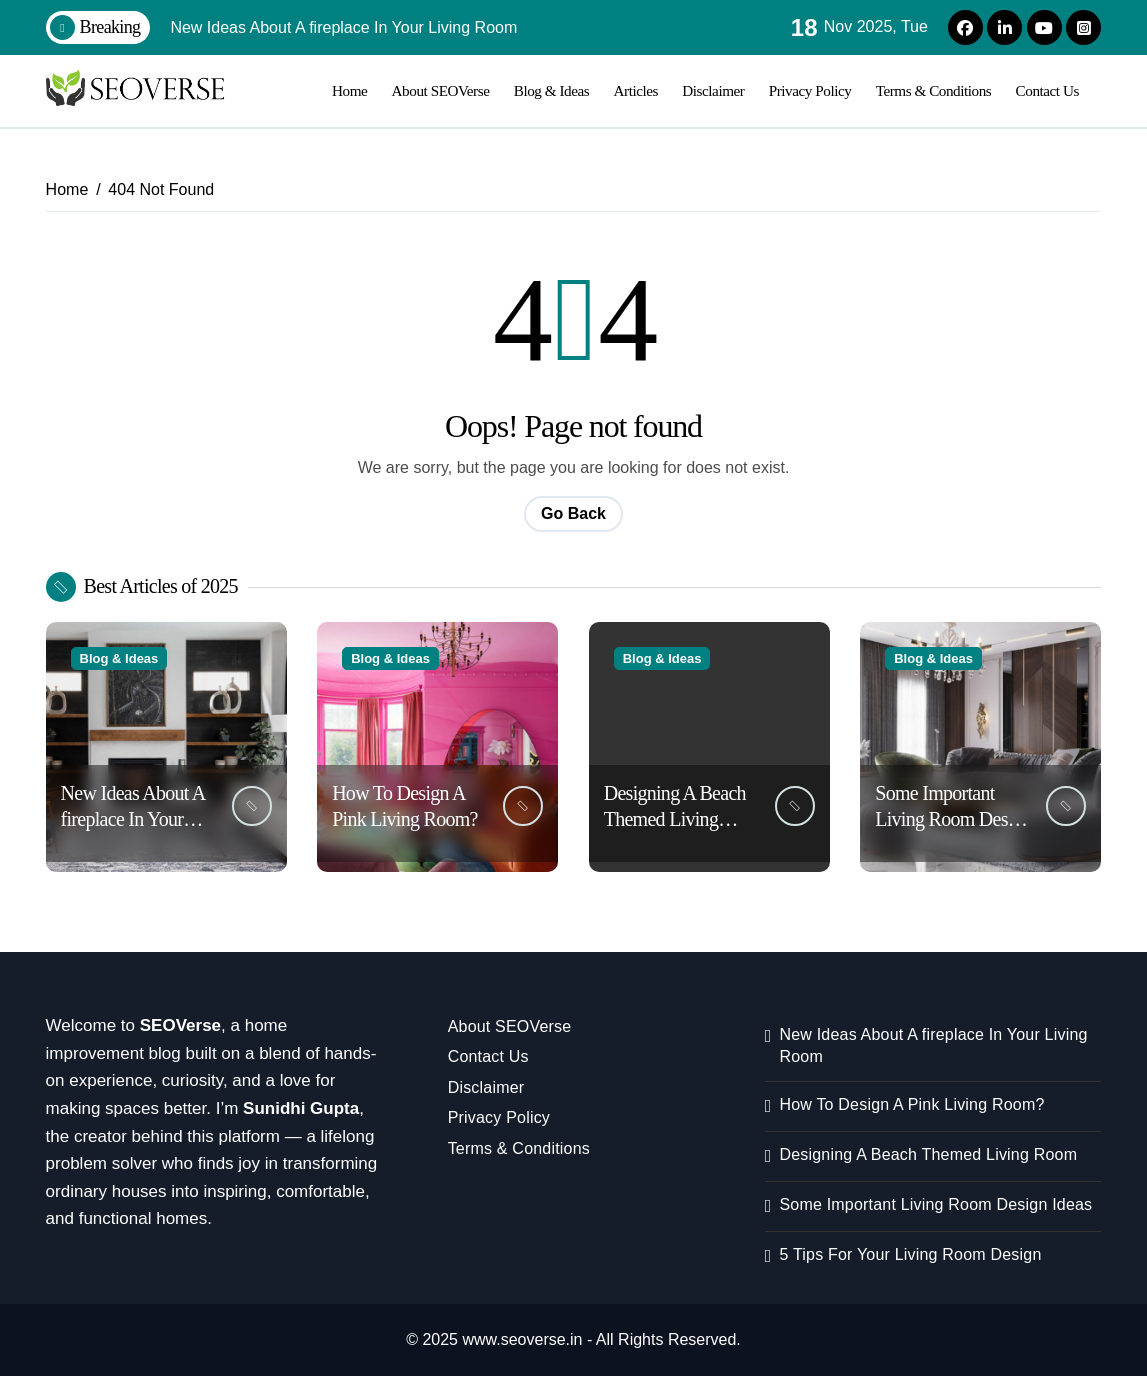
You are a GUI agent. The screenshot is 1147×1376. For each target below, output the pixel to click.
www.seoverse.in (522, 1339)
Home (349, 90)
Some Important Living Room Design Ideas (953, 819)
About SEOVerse (441, 90)
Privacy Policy (810, 90)
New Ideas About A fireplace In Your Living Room (133, 819)
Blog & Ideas (552, 90)
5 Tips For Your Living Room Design (910, 1254)
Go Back (573, 513)
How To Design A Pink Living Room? (911, 1104)
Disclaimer (713, 90)
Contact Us (1047, 90)
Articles (636, 90)
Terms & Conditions (934, 90)
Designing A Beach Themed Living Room (675, 819)
